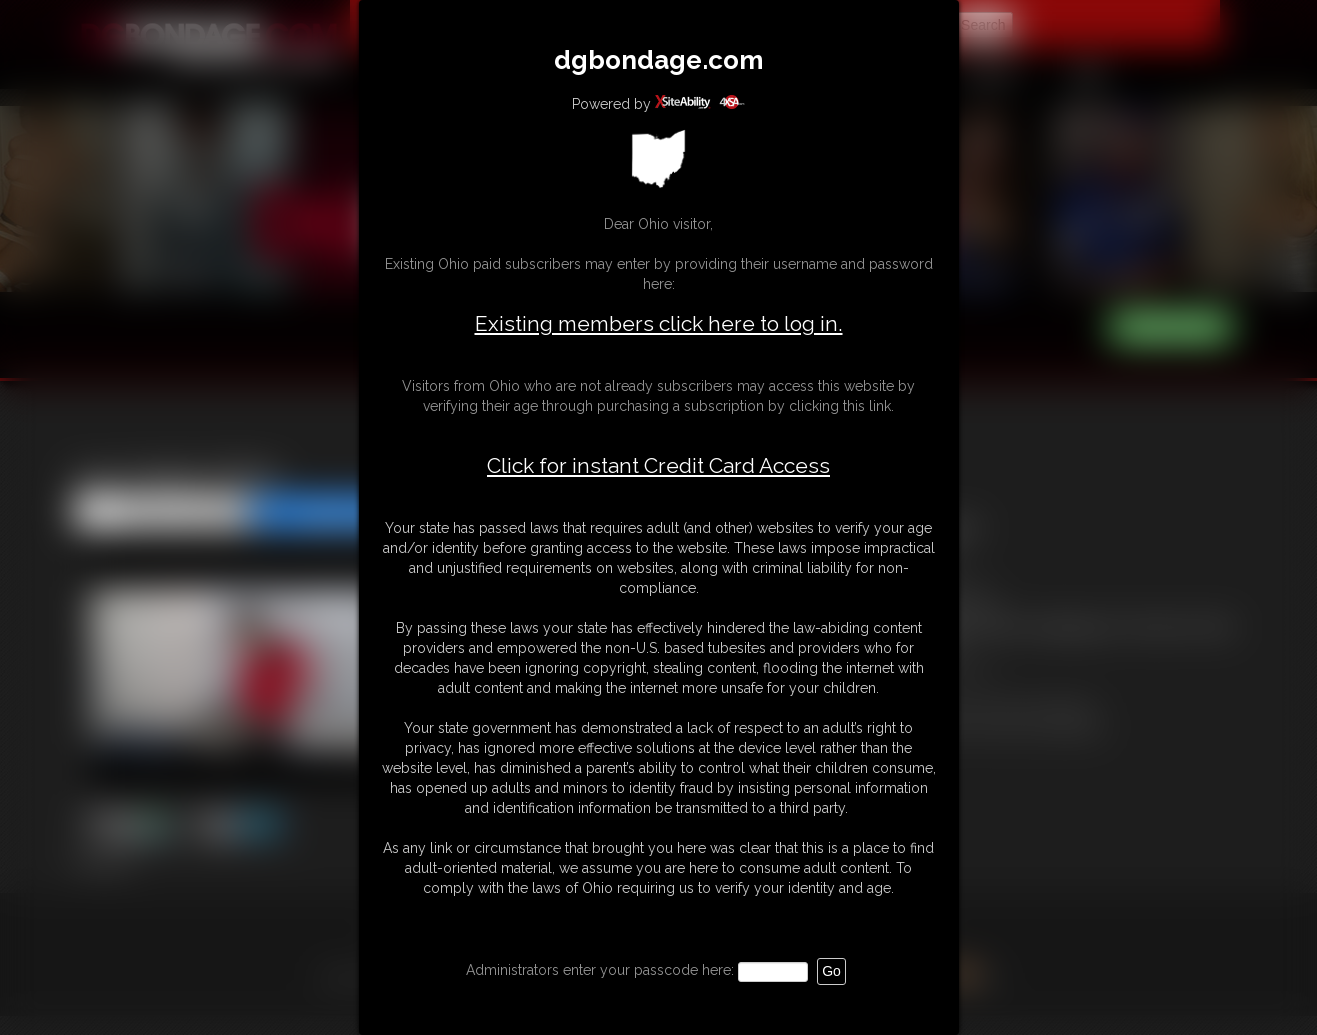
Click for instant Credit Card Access (658, 466)
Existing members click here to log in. (659, 323)
